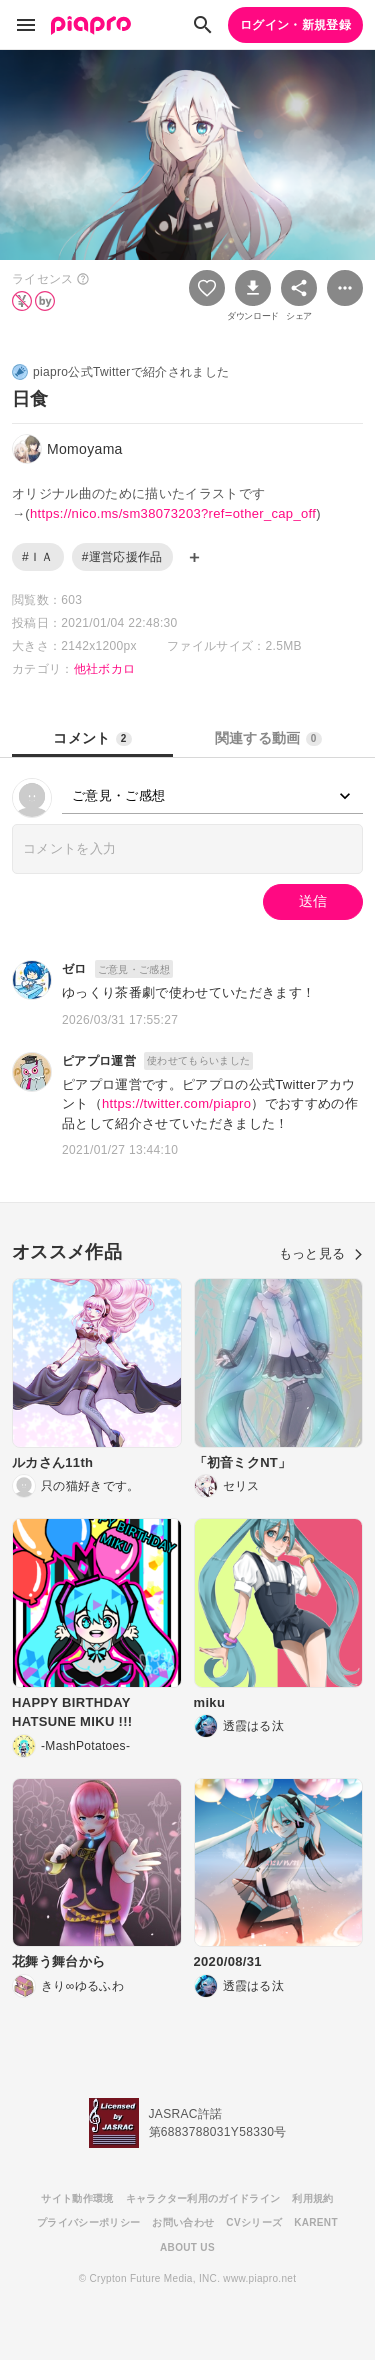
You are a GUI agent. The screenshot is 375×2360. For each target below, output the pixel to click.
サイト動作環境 (77, 2198)
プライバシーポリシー (88, 2222)
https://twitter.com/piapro (176, 1103)
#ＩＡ (38, 557)
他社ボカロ (105, 669)
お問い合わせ (183, 2222)
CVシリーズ (254, 2222)
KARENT (316, 2222)
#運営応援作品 (122, 557)
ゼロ (74, 969)
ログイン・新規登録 (295, 25)
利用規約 (312, 2198)
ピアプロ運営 (99, 1061)
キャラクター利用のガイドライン (203, 2198)
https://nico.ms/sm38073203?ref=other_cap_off (173, 513)
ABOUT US (187, 2247)
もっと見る (321, 1253)
